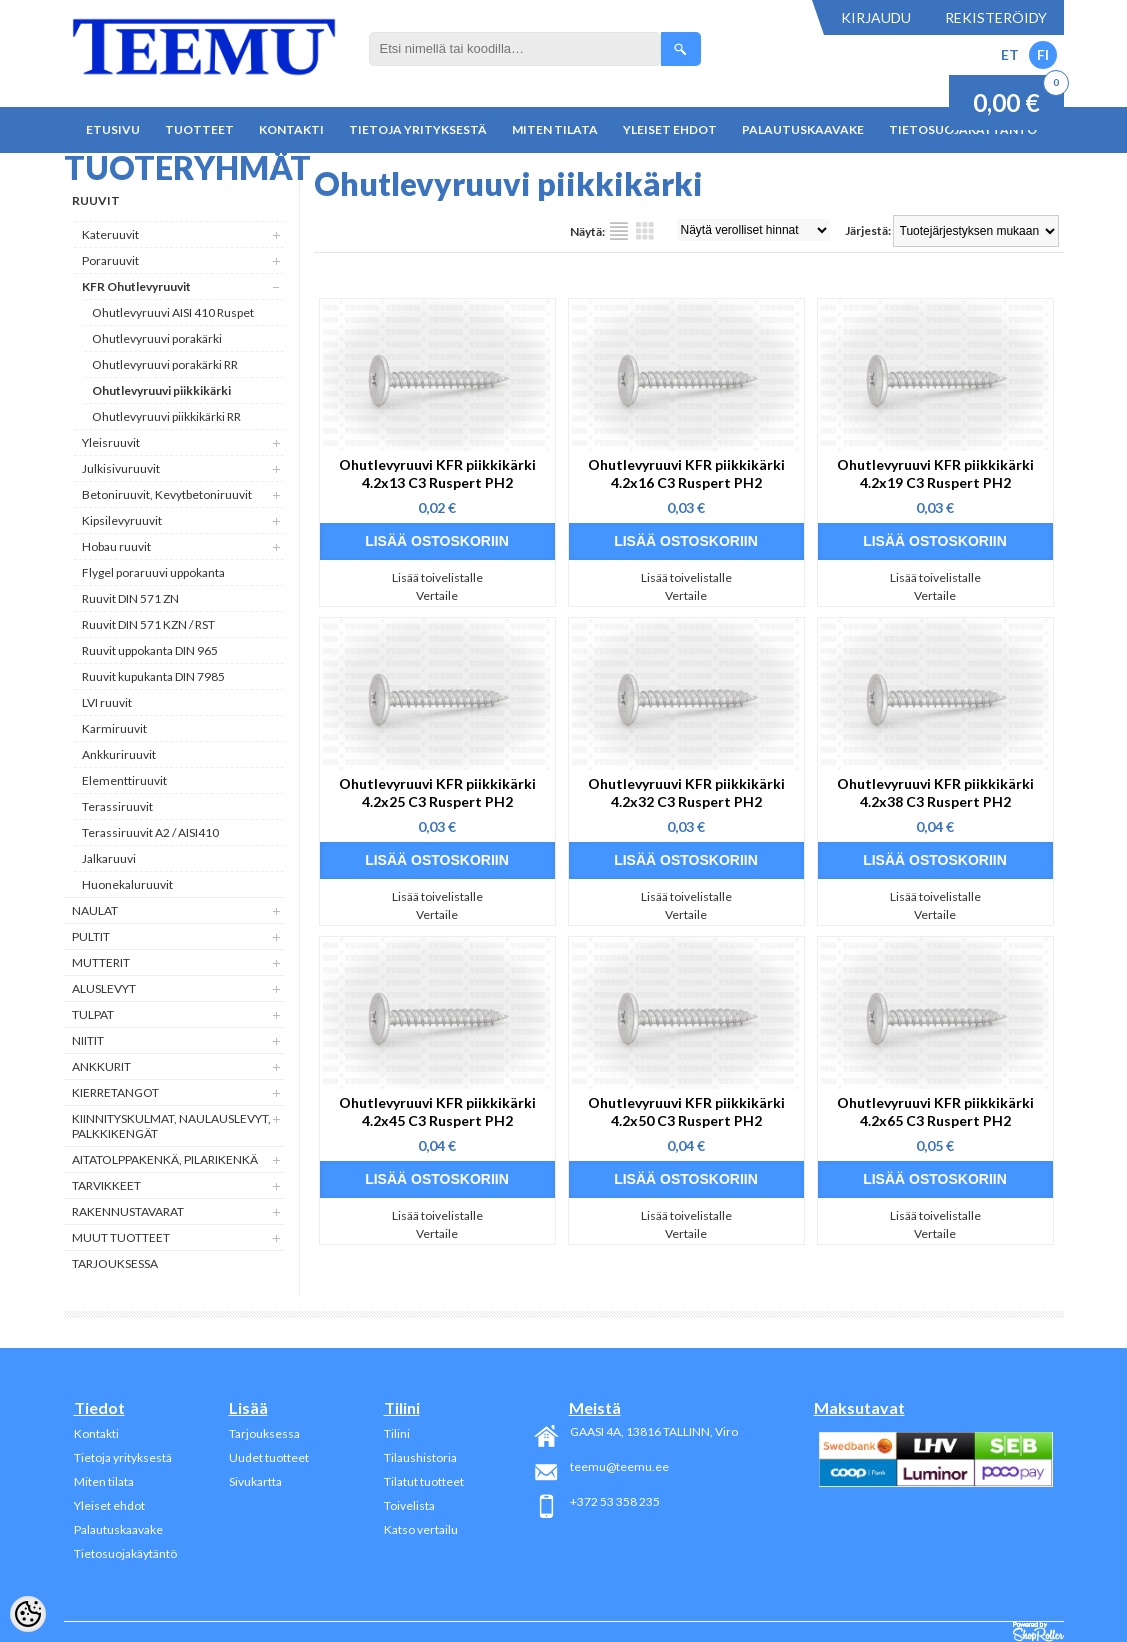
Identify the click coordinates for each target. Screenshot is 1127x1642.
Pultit (91, 936)
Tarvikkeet (106, 1185)
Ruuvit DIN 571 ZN (130, 598)
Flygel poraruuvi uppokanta (153, 572)
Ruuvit (96, 200)
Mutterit (101, 962)
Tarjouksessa (115, 1263)
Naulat (95, 910)
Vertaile (437, 595)
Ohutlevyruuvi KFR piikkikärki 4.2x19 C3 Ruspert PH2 (935, 473)
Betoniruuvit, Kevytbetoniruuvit (167, 494)
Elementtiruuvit (124, 780)
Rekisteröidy (996, 17)
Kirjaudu (876, 17)
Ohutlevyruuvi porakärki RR (165, 364)
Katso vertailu (421, 1529)
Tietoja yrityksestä (418, 129)
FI (1043, 54)
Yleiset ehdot (670, 129)
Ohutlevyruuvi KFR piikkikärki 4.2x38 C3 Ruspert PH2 (935, 792)
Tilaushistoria (420, 1457)
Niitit (88, 1040)
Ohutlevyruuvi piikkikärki (161, 390)
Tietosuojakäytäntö (125, 1553)
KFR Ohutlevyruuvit (136, 286)
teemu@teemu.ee (619, 1466)
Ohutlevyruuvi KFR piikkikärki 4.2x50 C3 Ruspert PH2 (686, 1111)
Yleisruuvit (111, 442)
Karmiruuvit (114, 728)
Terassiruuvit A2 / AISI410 (150, 832)
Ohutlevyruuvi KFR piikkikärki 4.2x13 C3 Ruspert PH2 (437, 473)
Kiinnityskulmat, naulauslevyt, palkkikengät (171, 1126)
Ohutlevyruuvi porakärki (157, 338)
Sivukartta (255, 1481)
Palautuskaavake (803, 129)
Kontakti (291, 129)
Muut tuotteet (121, 1237)
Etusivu (113, 129)
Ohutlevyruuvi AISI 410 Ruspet (173, 312)
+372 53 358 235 (615, 1501)
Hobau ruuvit (116, 546)
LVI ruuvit (107, 702)
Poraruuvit (110, 260)
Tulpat (93, 1014)
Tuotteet (199, 129)
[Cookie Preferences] (28, 1614)
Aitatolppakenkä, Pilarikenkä (165, 1159)
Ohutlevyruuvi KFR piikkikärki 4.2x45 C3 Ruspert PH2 (437, 1111)
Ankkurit (101, 1066)
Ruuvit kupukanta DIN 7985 (153, 676)
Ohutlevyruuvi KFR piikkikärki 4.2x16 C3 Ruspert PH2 (686, 473)
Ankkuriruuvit (119, 754)
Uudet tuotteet (269, 1457)
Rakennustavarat (128, 1211)
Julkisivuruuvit (121, 468)
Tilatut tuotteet (424, 1481)
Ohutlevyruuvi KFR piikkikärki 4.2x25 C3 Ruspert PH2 (437, 792)
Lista (619, 231)
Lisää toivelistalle (437, 577)
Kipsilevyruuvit (122, 520)
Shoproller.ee (1038, 1632)
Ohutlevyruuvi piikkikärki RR (166, 416)
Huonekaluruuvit (127, 884)
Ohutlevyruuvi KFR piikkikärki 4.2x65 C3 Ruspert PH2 (935, 1111)
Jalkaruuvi (109, 858)
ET (1010, 54)
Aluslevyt (104, 988)
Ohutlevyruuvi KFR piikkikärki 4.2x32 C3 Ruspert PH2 (686, 792)
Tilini (397, 1433)
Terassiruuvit (117, 806)
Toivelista (409, 1505)
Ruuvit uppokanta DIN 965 (150, 650)
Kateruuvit (110, 234)
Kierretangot (115, 1092)
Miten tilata (555, 129)
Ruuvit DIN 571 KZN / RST (148, 624)
